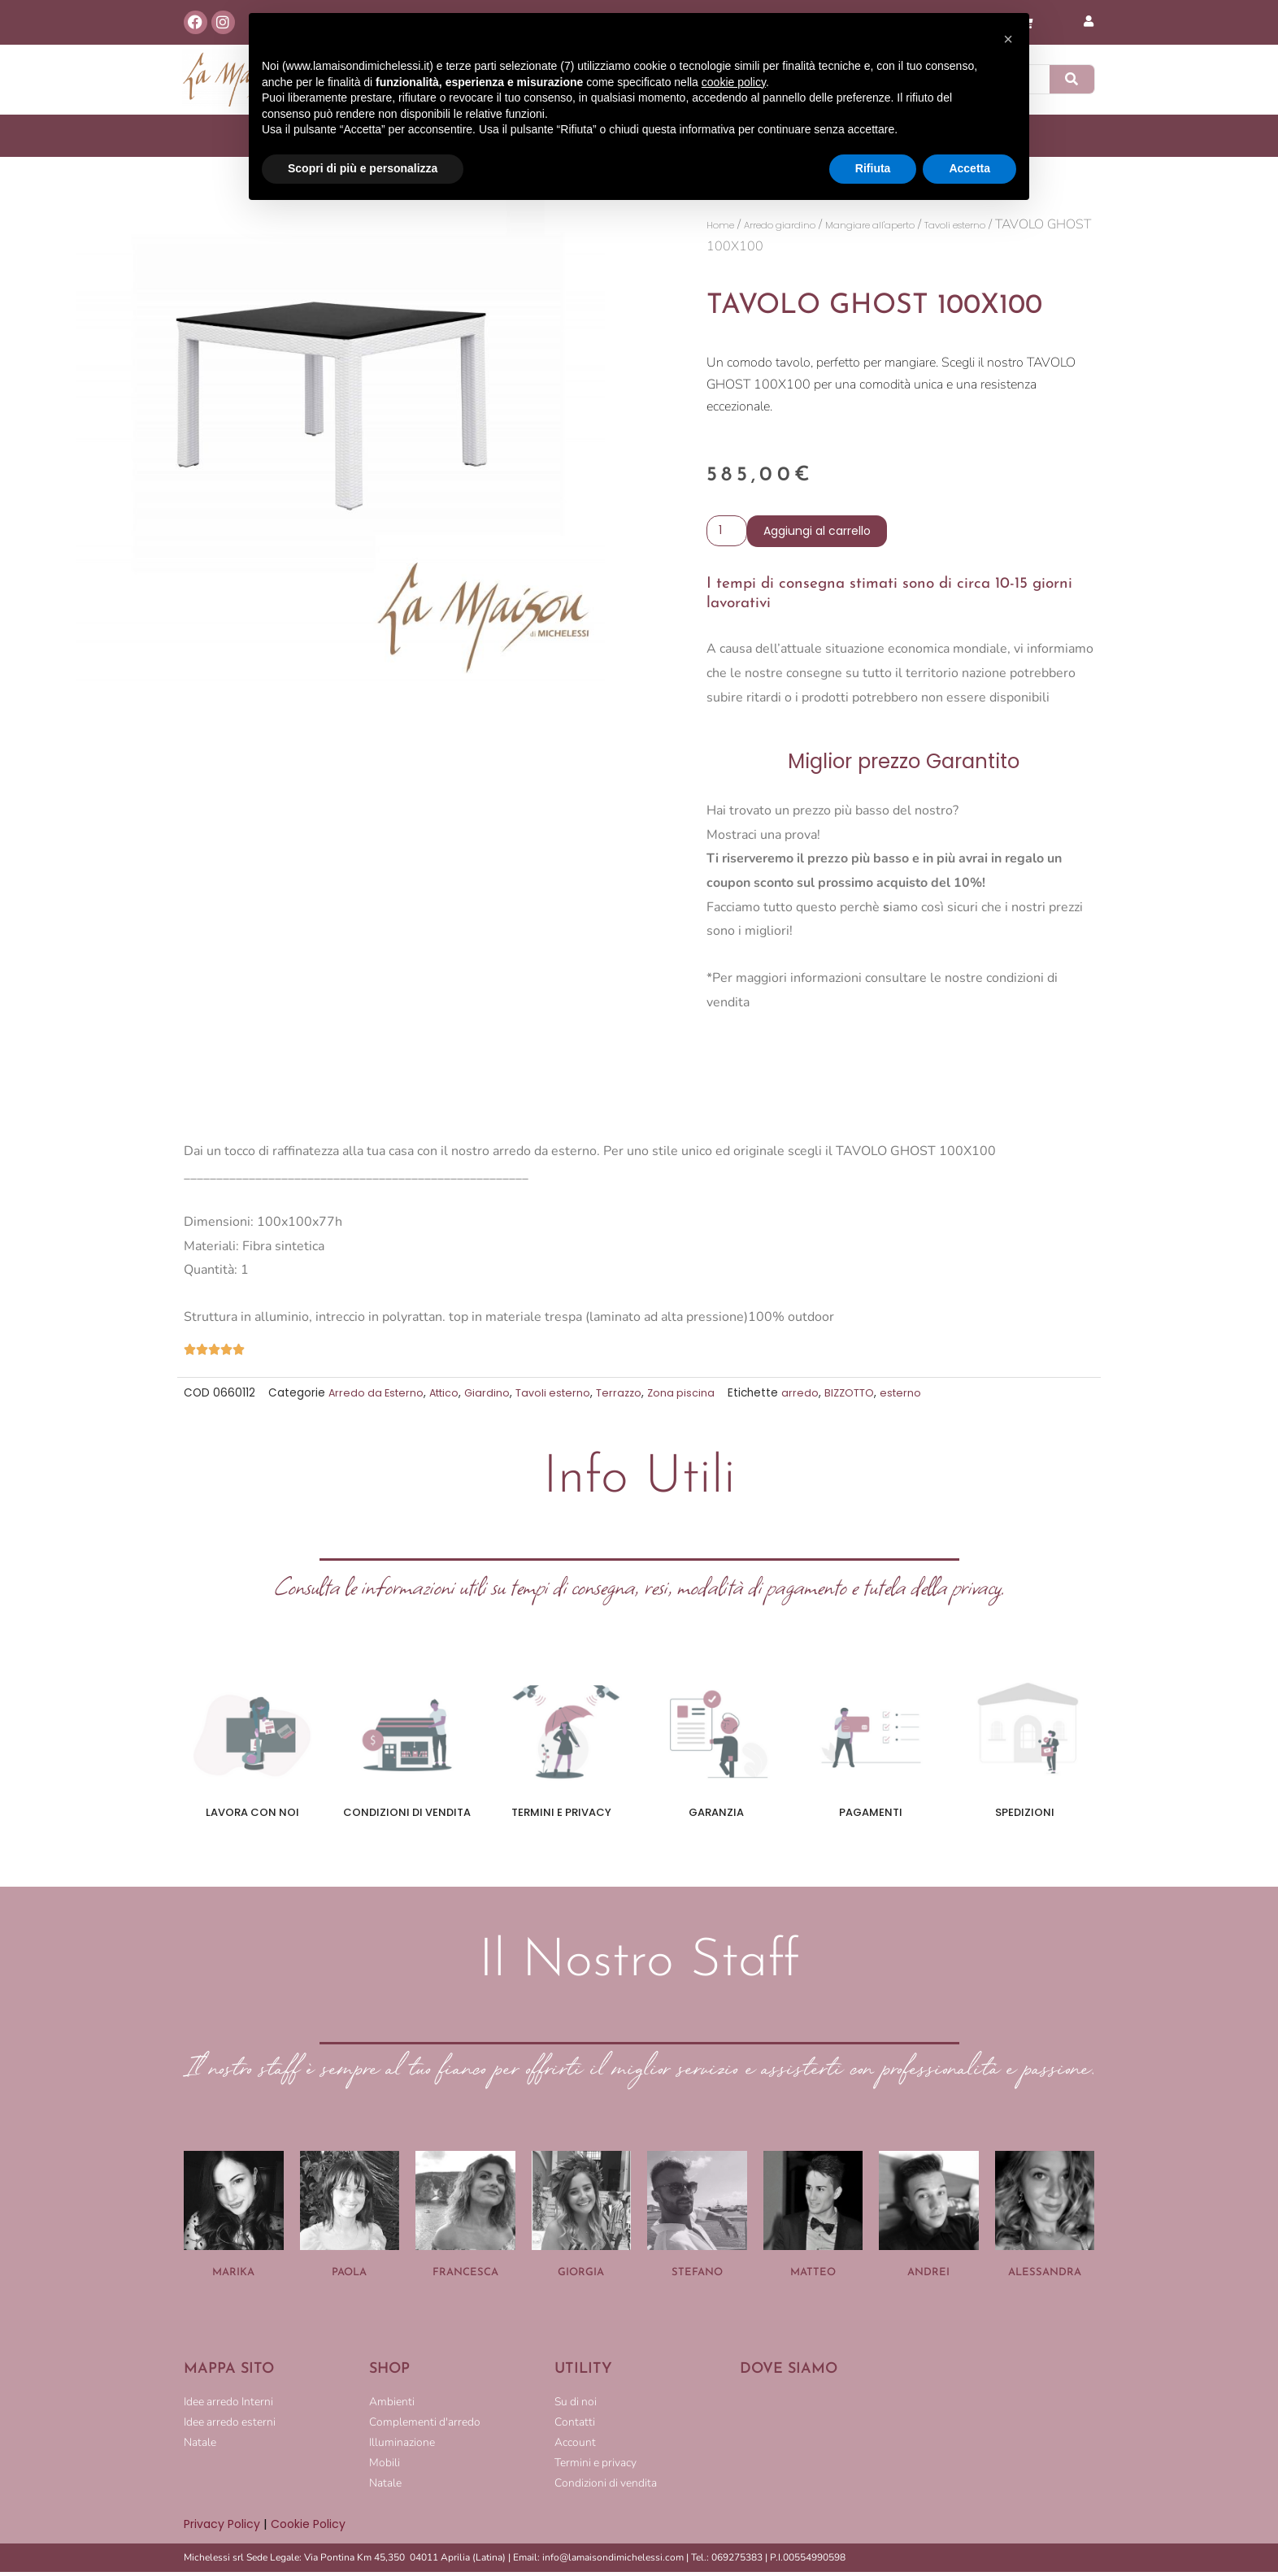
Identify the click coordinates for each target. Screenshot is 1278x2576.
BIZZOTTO (868, 1397)
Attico (450, 1397)
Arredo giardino (804, 224)
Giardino (496, 1397)
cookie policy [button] (734, 82)
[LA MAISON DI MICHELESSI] (917, 2449)
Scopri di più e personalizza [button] (362, 168)
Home (725, 224)
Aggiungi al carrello (820, 534)
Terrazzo (634, 1397)
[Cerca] (1072, 79)
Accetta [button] (969, 168)
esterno (922, 1397)
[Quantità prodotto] (728, 533)
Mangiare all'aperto (927, 224)
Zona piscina (697, 1397)
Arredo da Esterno (378, 1397)
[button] (1008, 39)
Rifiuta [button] (873, 168)
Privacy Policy (223, 2527)
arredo (818, 1397)
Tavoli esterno (564, 1397)
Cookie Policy (314, 2527)
